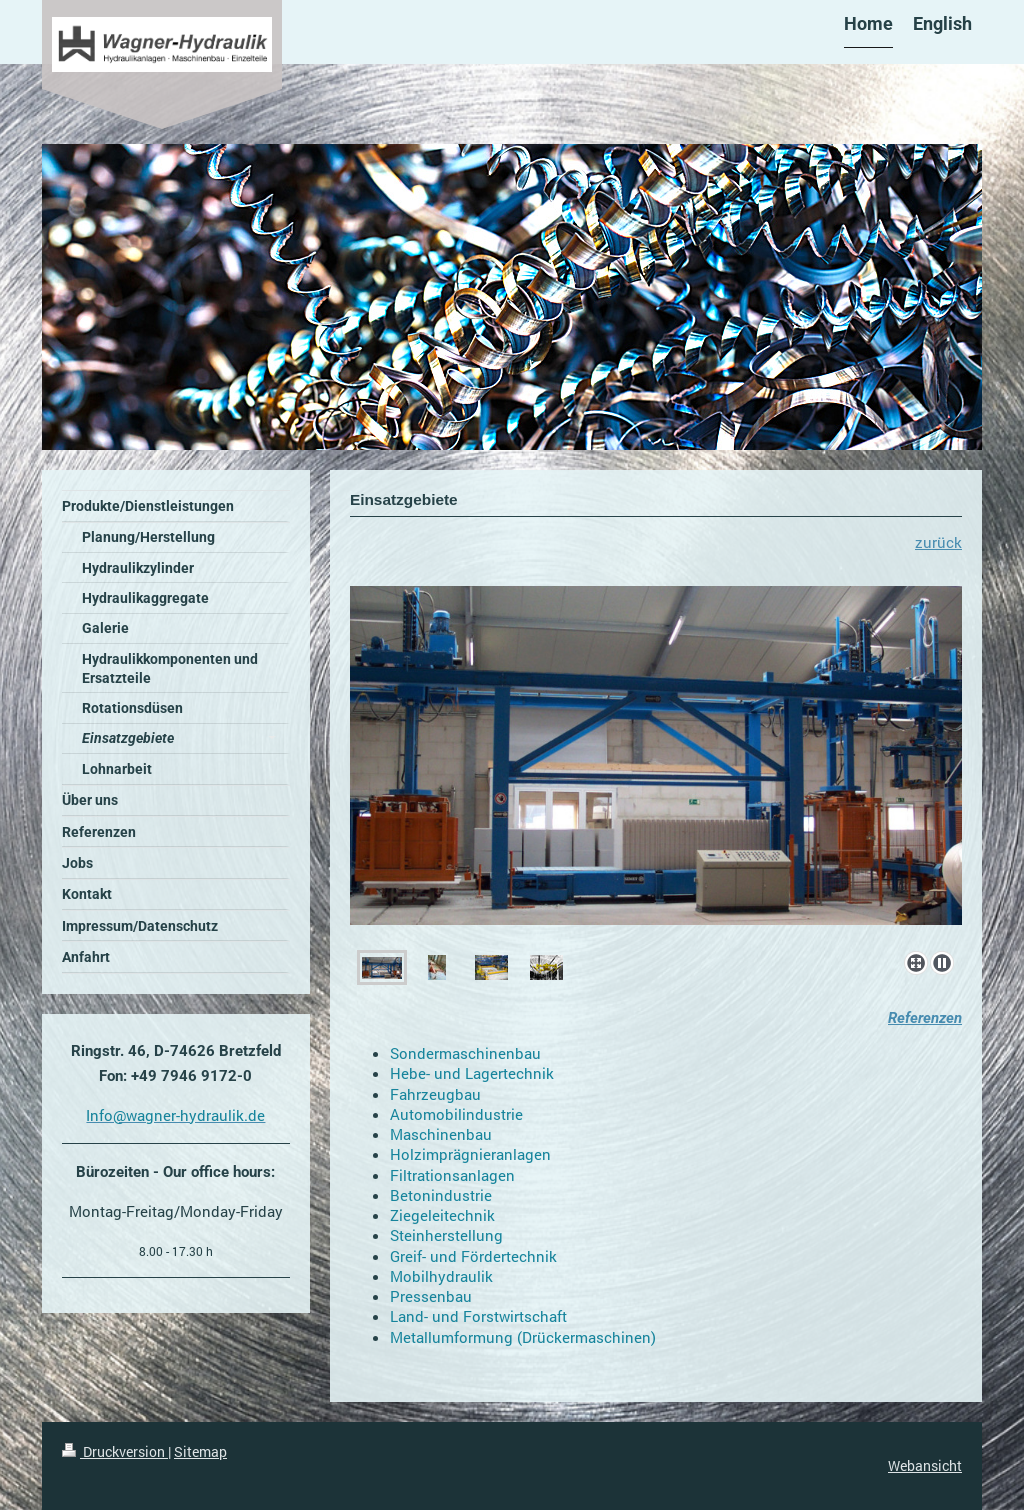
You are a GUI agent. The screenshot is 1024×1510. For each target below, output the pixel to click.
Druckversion (115, 1451)
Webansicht (925, 1465)
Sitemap (200, 1451)
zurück (938, 542)
